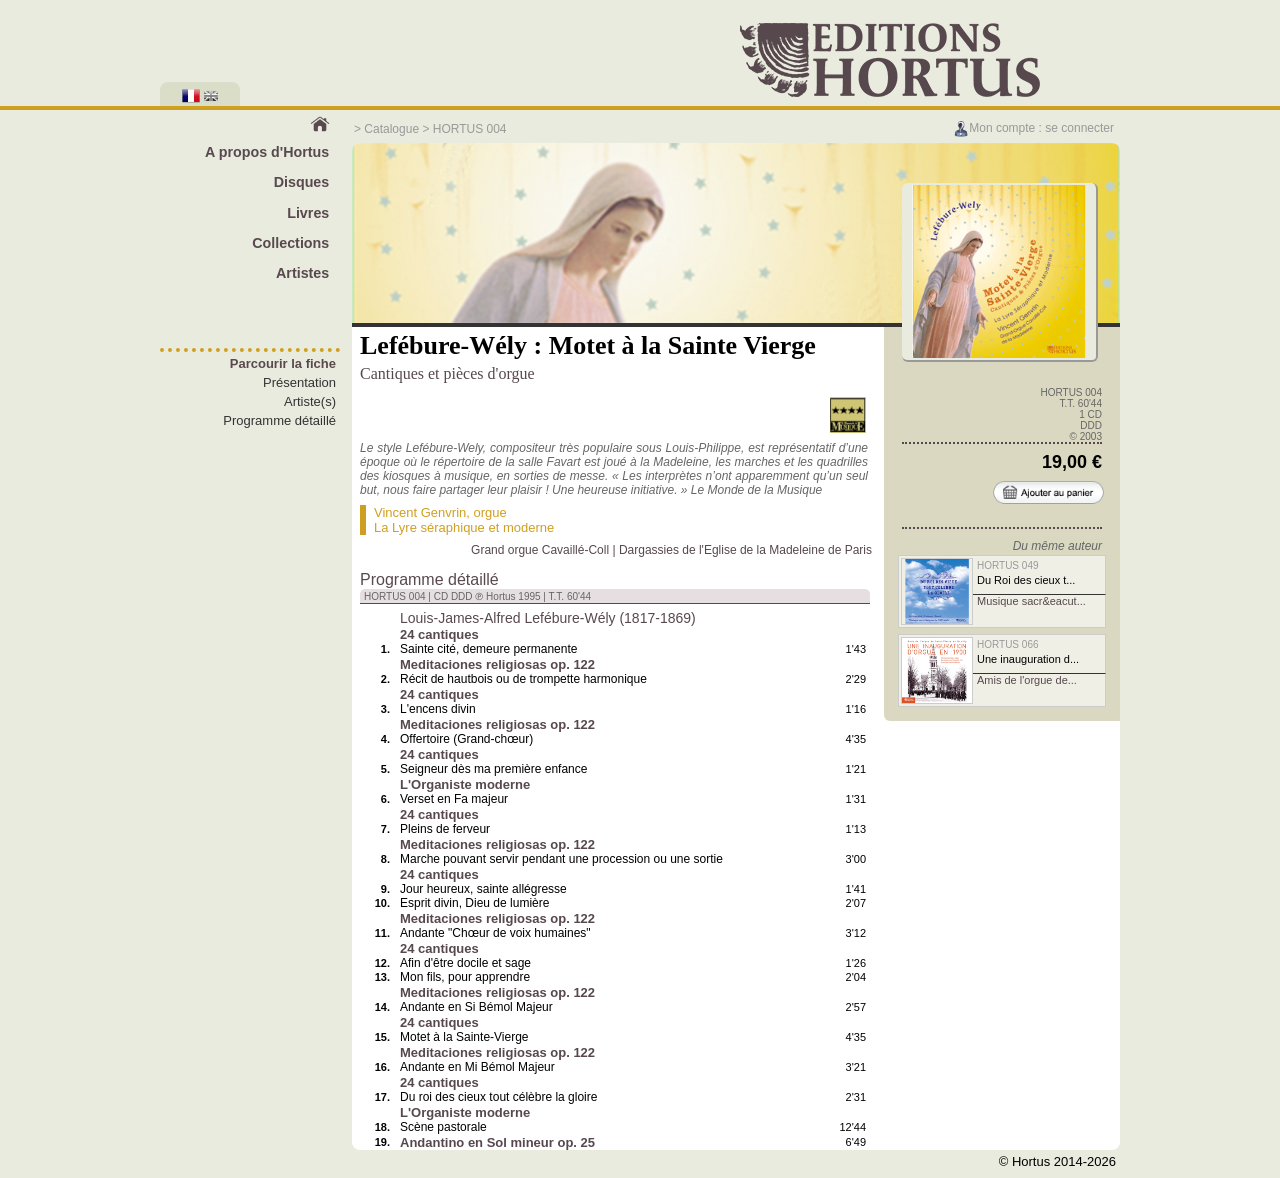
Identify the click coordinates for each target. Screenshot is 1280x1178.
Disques (302, 182)
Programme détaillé (279, 420)
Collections (290, 243)
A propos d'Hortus (267, 152)
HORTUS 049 (1008, 565)
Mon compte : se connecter (1033, 128)
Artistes (302, 273)
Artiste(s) (310, 401)
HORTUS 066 (1008, 644)
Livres (308, 213)
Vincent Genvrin (420, 512)
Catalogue (391, 129)
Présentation (299, 382)
